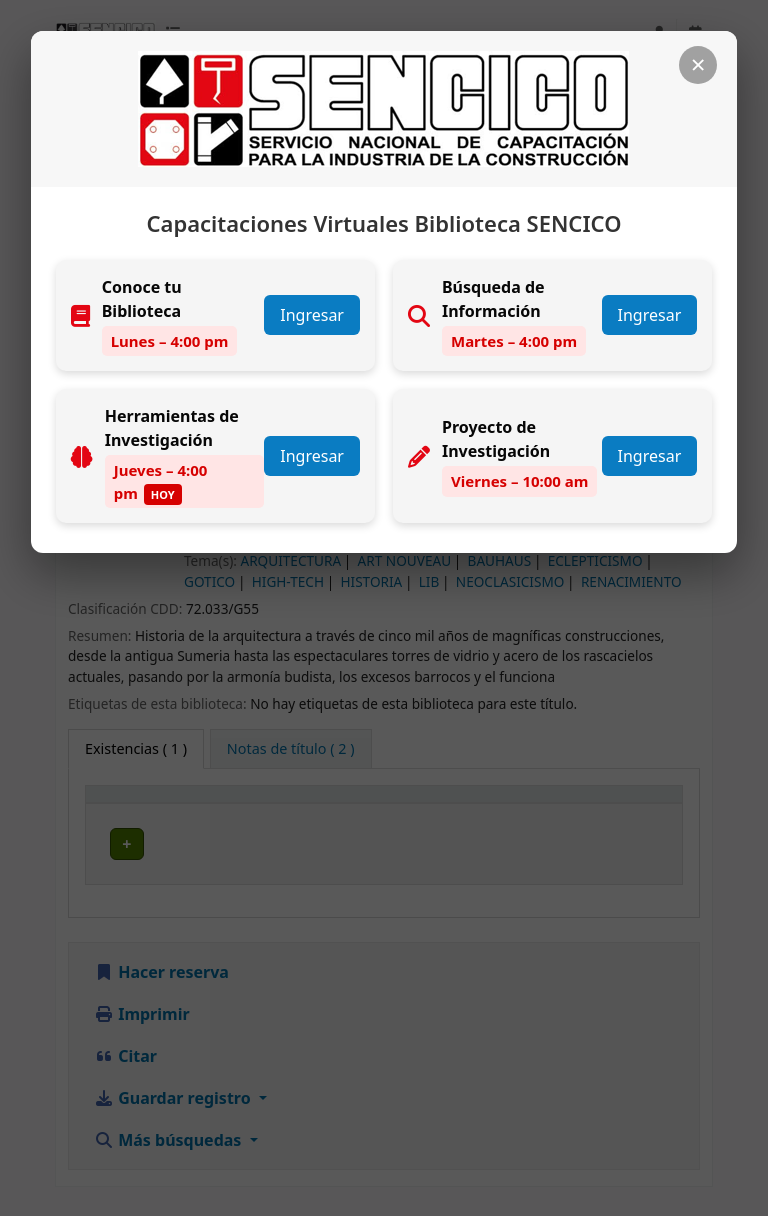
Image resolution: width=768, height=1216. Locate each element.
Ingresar (312, 315)
